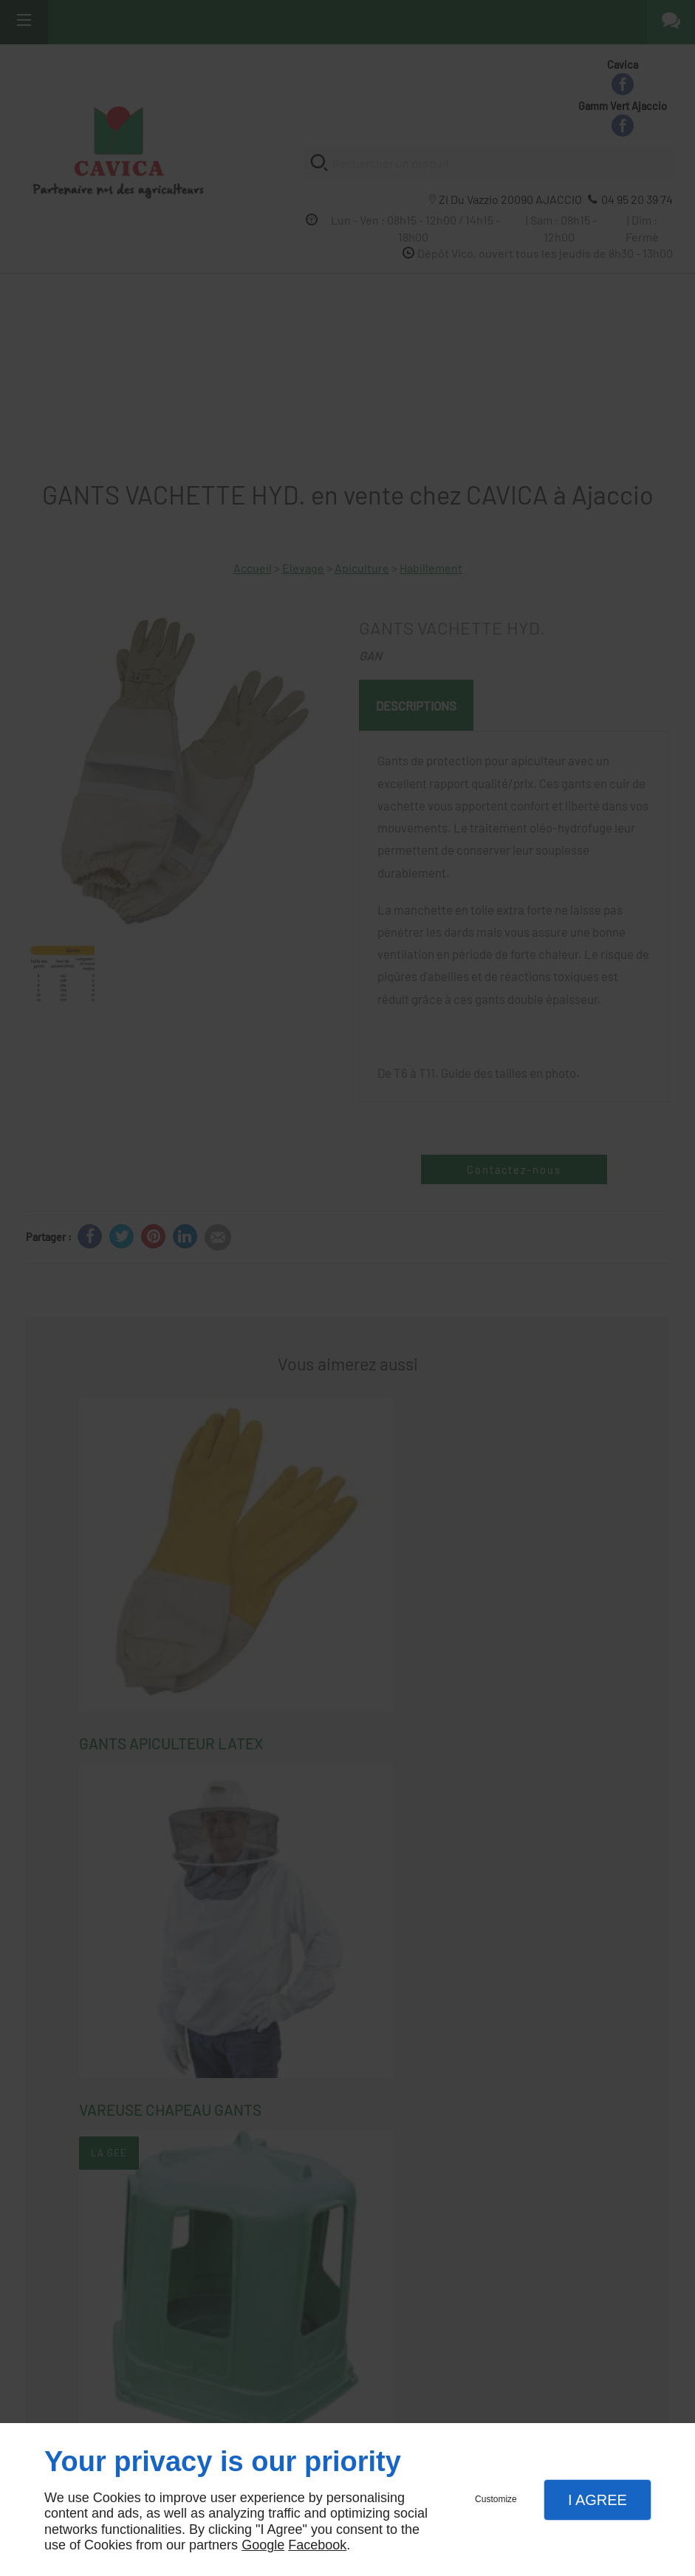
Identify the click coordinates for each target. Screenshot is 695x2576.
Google (263, 2545)
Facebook (317, 2545)
